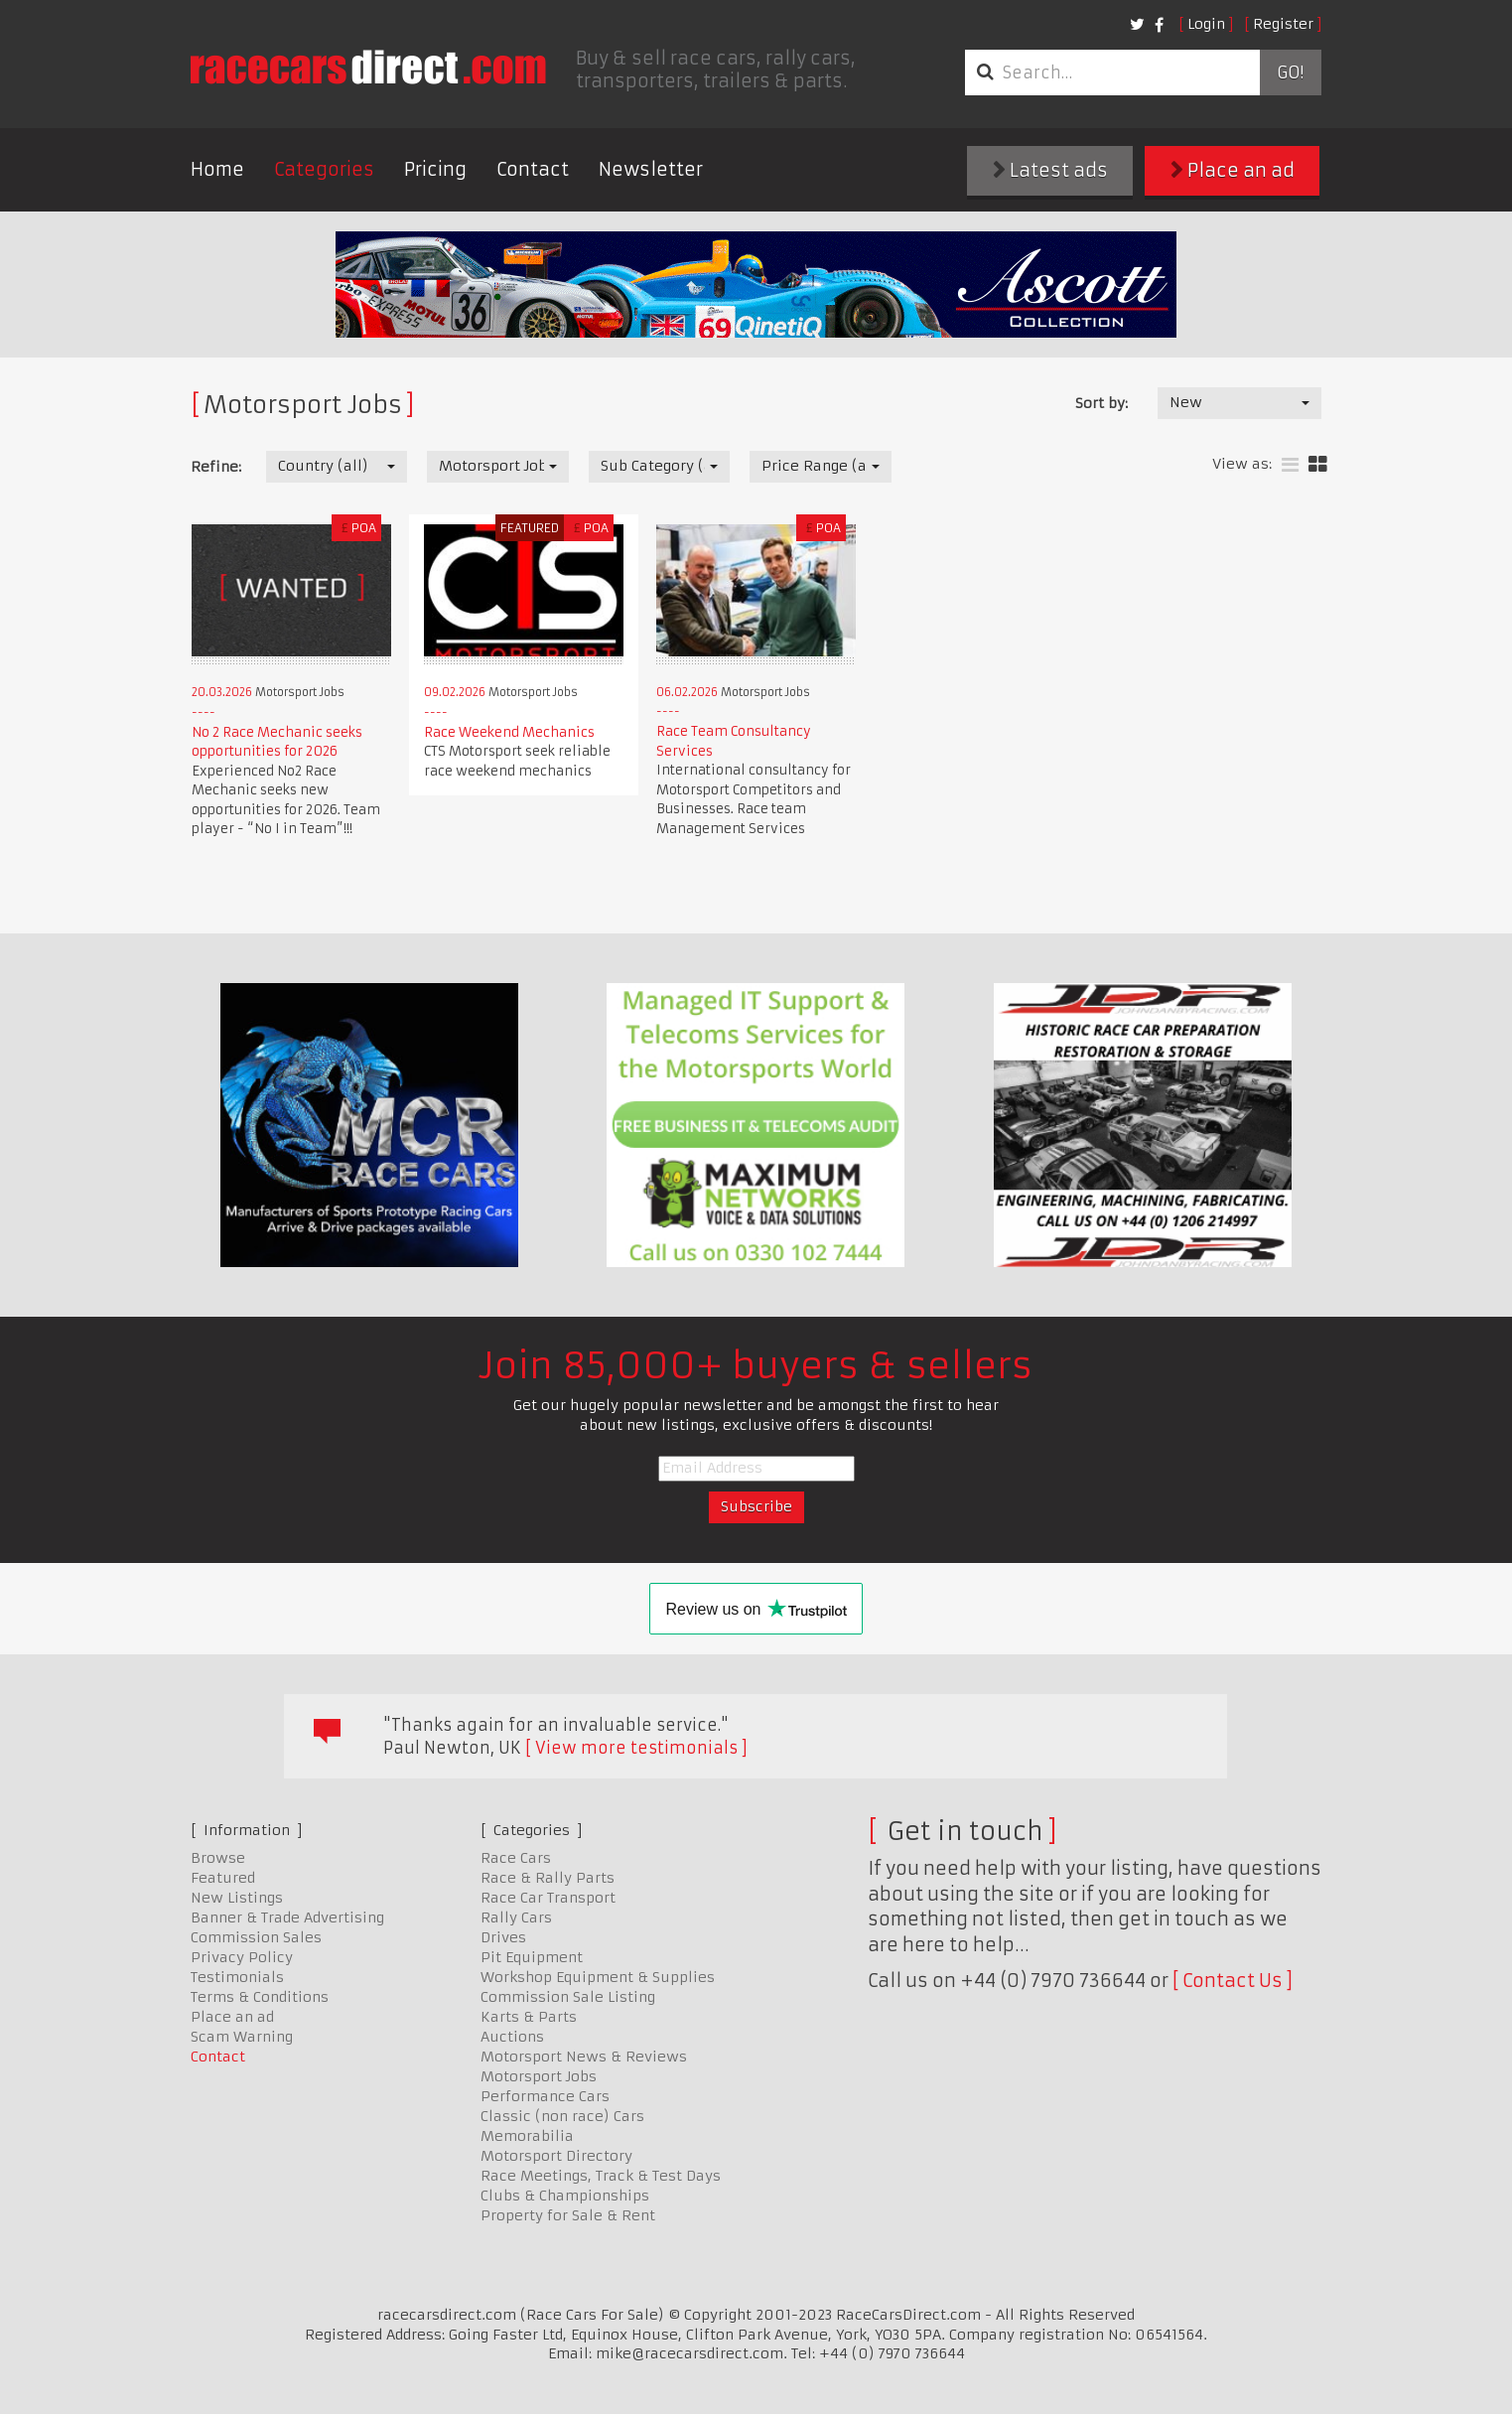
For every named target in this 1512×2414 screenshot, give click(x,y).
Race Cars (516, 1858)
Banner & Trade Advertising (287, 1917)
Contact (532, 169)
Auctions (512, 2037)
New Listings (237, 1898)
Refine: (216, 467)
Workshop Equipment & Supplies (598, 1977)
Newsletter (651, 169)
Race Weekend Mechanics (509, 732)
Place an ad (1232, 170)
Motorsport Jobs (539, 2076)
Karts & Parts (529, 2017)
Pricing (435, 169)
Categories (324, 169)
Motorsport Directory (556, 2156)
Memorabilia (527, 2136)
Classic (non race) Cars (562, 2116)
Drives (503, 1937)
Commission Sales (256, 1937)
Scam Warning (242, 2037)
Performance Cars (545, 2096)
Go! (1290, 72)
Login (1206, 24)
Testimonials (237, 1977)
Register (1283, 24)
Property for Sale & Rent (568, 2215)
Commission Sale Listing (568, 1997)
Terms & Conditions (260, 1997)
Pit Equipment (532, 1957)
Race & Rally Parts (548, 1878)
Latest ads (1050, 170)
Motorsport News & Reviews (584, 2056)
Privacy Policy (242, 1957)
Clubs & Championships (565, 2195)
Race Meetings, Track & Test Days (601, 2176)
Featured (223, 1878)
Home (217, 169)
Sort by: (1101, 403)
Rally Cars (516, 1917)
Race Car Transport (548, 1898)
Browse (218, 1858)
